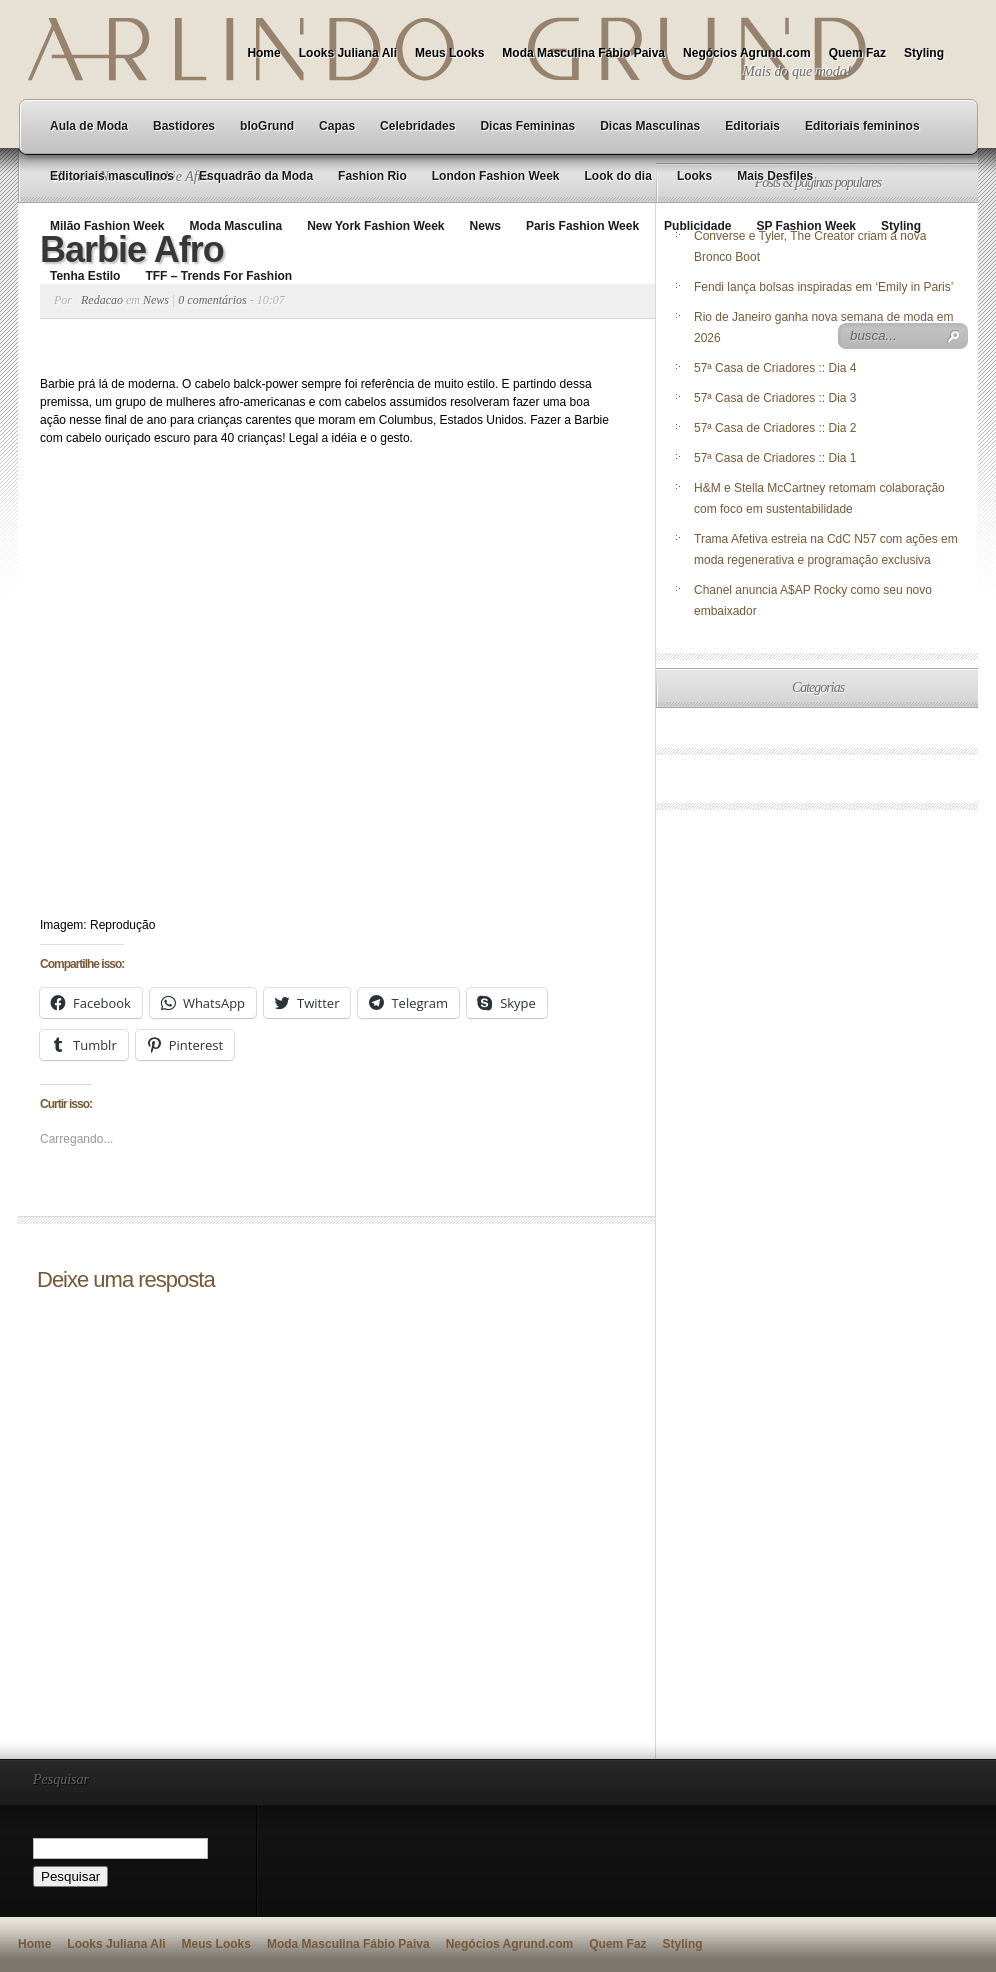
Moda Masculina (235, 226)
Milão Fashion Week (107, 226)
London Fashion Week (496, 176)
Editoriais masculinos (112, 176)
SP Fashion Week (806, 226)
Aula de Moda (89, 126)
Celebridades (417, 126)
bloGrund (267, 126)
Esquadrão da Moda (256, 176)
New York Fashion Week (375, 226)
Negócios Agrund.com (747, 53)
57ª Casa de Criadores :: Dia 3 (775, 398)
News (485, 226)
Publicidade (697, 226)
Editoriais (752, 126)
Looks (694, 176)
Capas (337, 126)
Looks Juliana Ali (348, 53)
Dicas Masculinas (650, 126)
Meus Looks (449, 53)
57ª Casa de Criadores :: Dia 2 (775, 428)
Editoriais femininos (862, 126)
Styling (924, 53)
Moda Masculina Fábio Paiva (583, 53)
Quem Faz (857, 53)
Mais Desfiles (775, 176)
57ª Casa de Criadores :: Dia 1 (775, 458)
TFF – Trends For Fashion (218, 276)
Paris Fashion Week (582, 226)
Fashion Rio (372, 176)
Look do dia (618, 176)
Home (263, 53)
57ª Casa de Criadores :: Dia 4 (775, 368)
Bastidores (184, 126)
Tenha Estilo (85, 276)
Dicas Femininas (527, 126)
